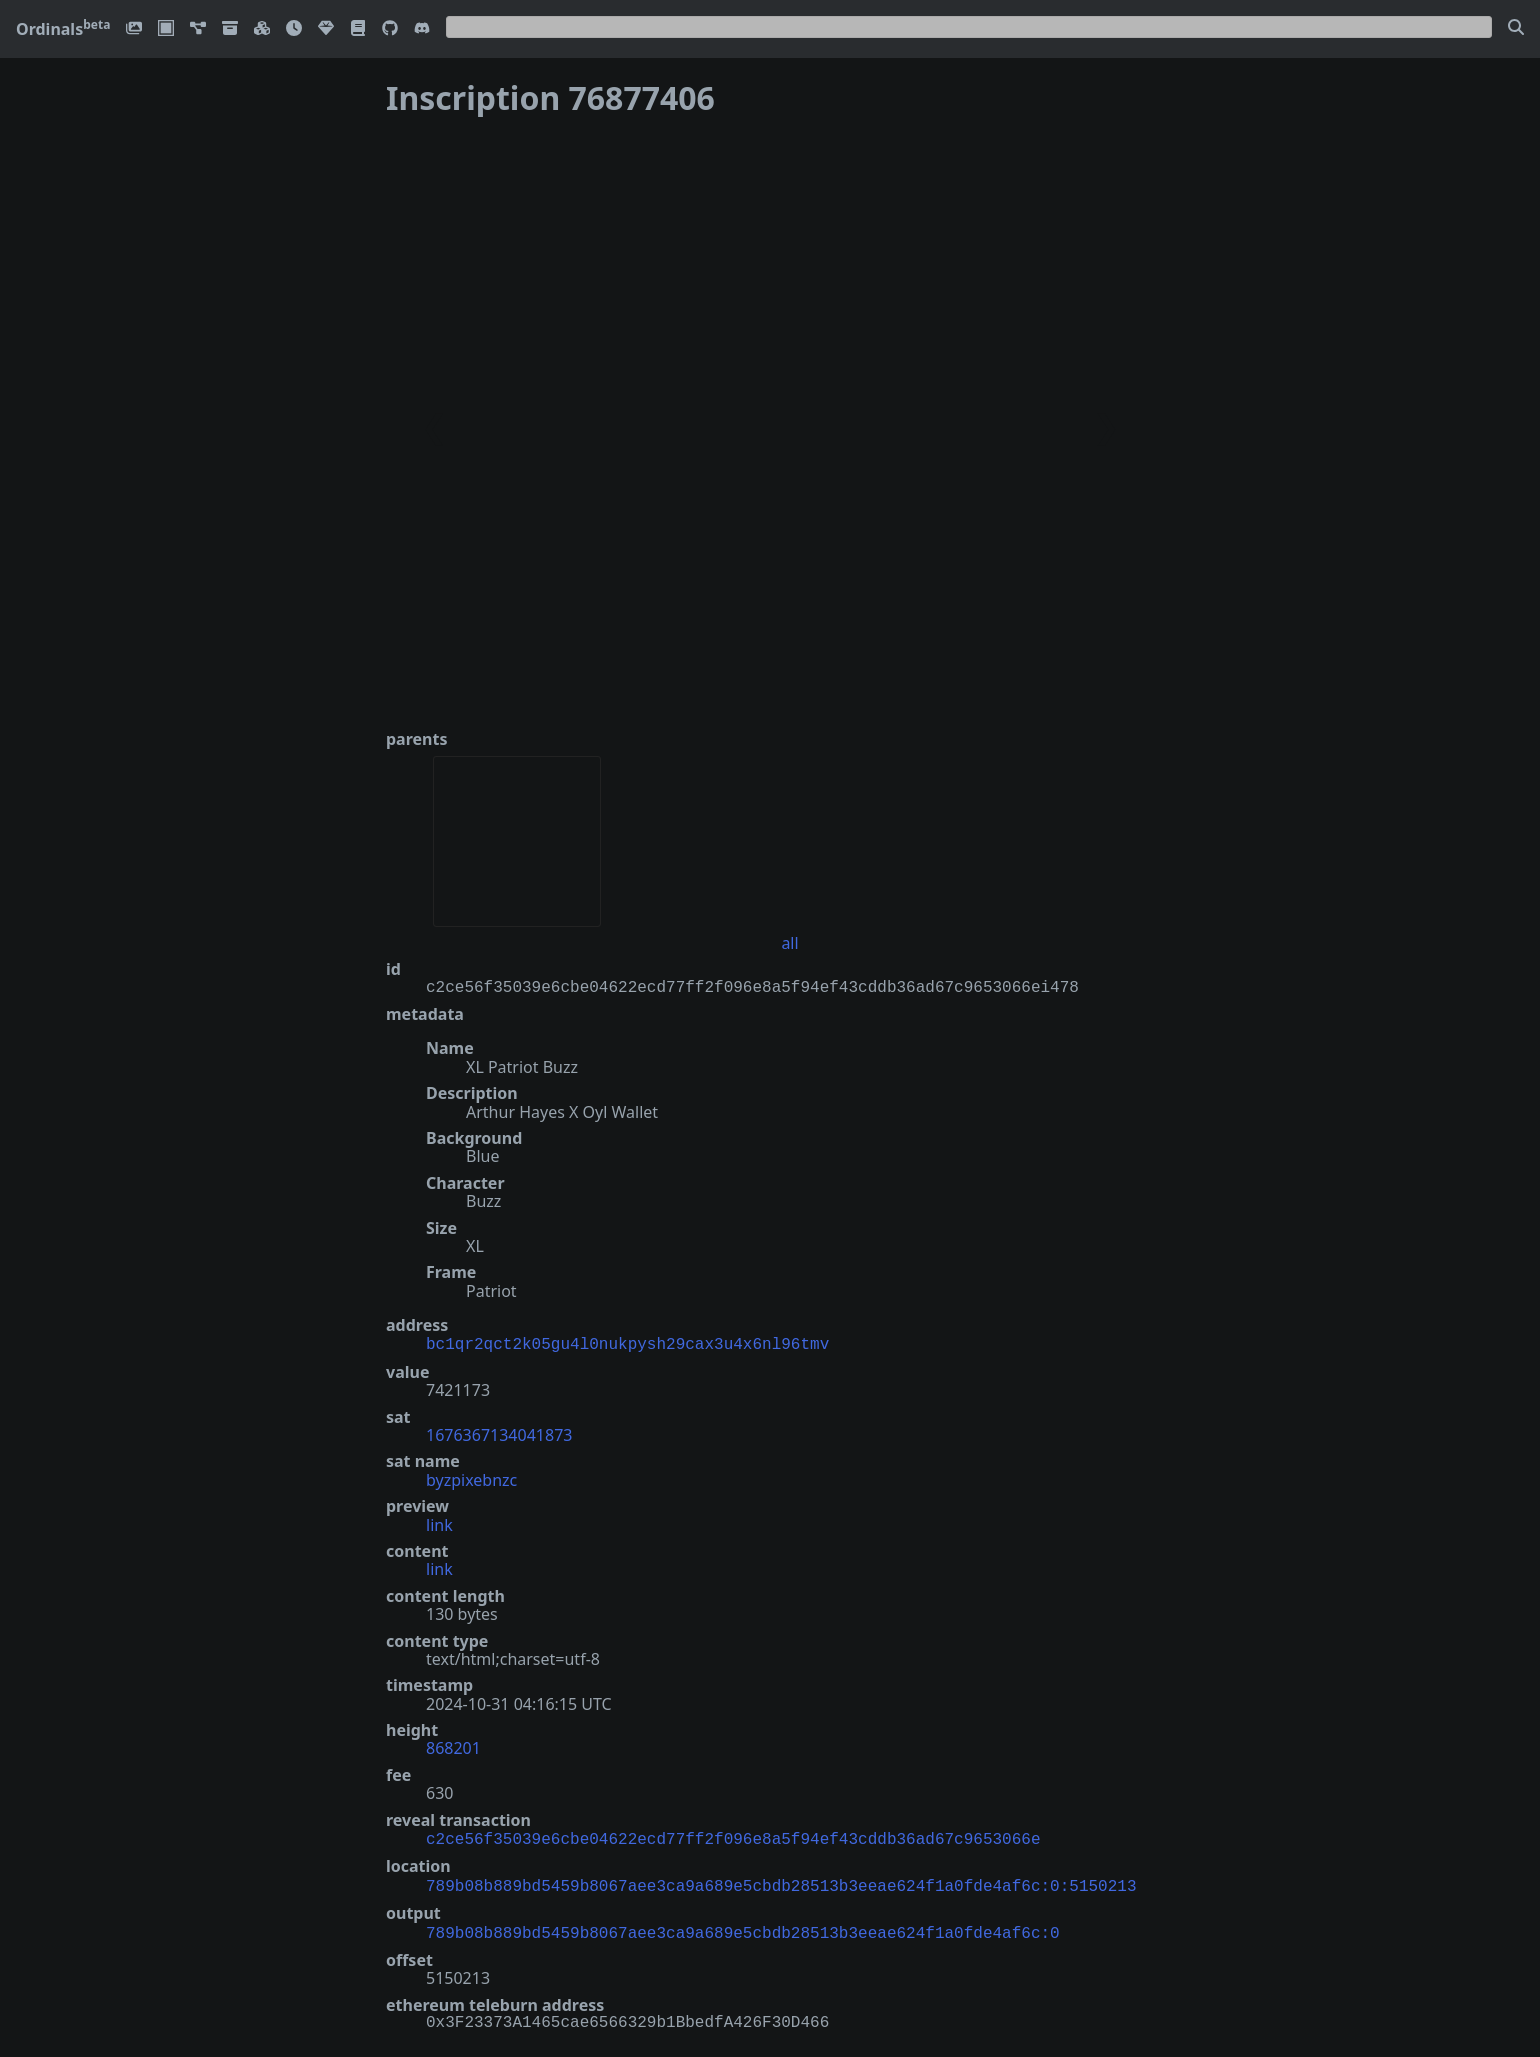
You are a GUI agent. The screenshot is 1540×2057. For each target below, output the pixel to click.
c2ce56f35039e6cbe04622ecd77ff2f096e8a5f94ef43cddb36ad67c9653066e (733, 1836)
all (789, 943)
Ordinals (63, 29)
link (439, 1523)
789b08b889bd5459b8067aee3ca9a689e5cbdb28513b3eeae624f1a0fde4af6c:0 (743, 1926)
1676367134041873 (499, 1433)
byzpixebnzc (471, 1478)
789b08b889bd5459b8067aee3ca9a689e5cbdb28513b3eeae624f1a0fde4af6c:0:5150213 (781, 1881)
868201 (453, 1746)
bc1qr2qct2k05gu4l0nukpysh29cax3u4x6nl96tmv (627, 1343)
